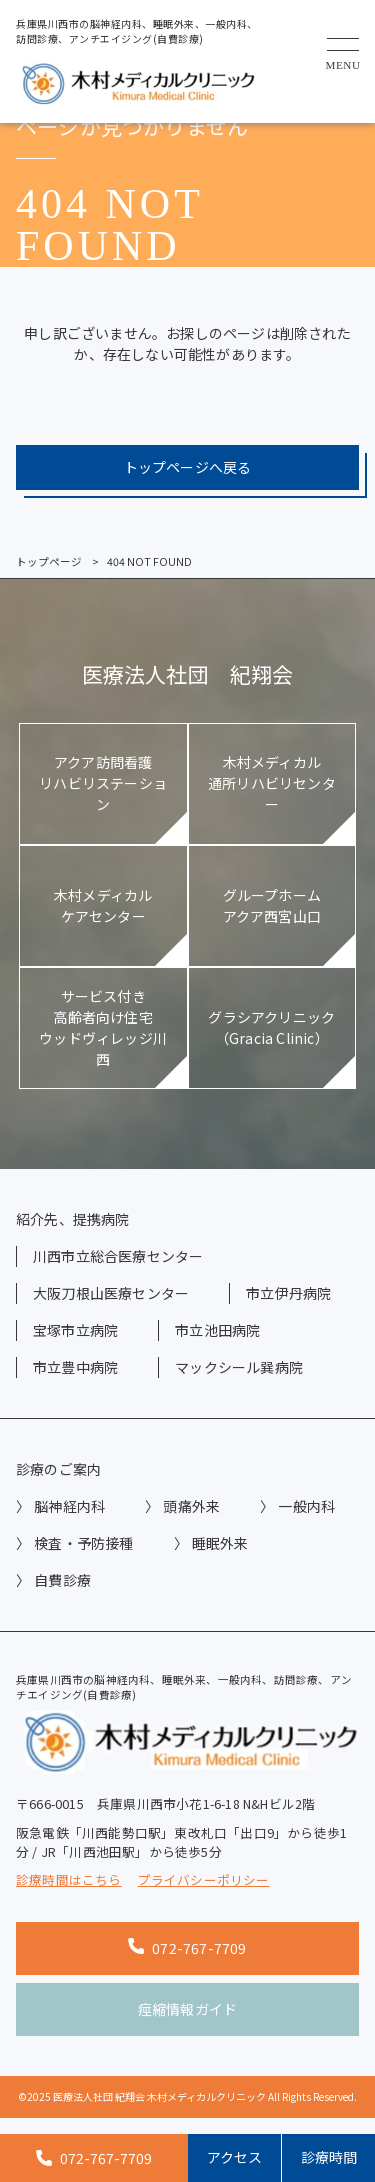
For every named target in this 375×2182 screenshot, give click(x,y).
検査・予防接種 (83, 1543)
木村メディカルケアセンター (103, 905)
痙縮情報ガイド (187, 2009)
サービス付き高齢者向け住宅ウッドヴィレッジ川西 (103, 1027)
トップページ (49, 561)
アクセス (234, 2157)
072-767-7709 (187, 1948)
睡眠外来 (220, 1543)
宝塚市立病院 (75, 1330)
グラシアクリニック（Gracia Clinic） (271, 1027)
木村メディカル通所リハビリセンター (272, 783)
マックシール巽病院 (239, 1367)
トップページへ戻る (188, 467)
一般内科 (306, 1506)
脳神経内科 (69, 1506)
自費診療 (62, 1580)
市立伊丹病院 (288, 1293)
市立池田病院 (217, 1330)
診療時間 (329, 2157)
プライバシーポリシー (204, 1880)
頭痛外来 (191, 1506)
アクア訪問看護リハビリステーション (103, 783)
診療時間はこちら (69, 1880)
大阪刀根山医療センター (111, 1293)
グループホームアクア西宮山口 (272, 905)
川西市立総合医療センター (118, 1256)
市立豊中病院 (75, 1367)
